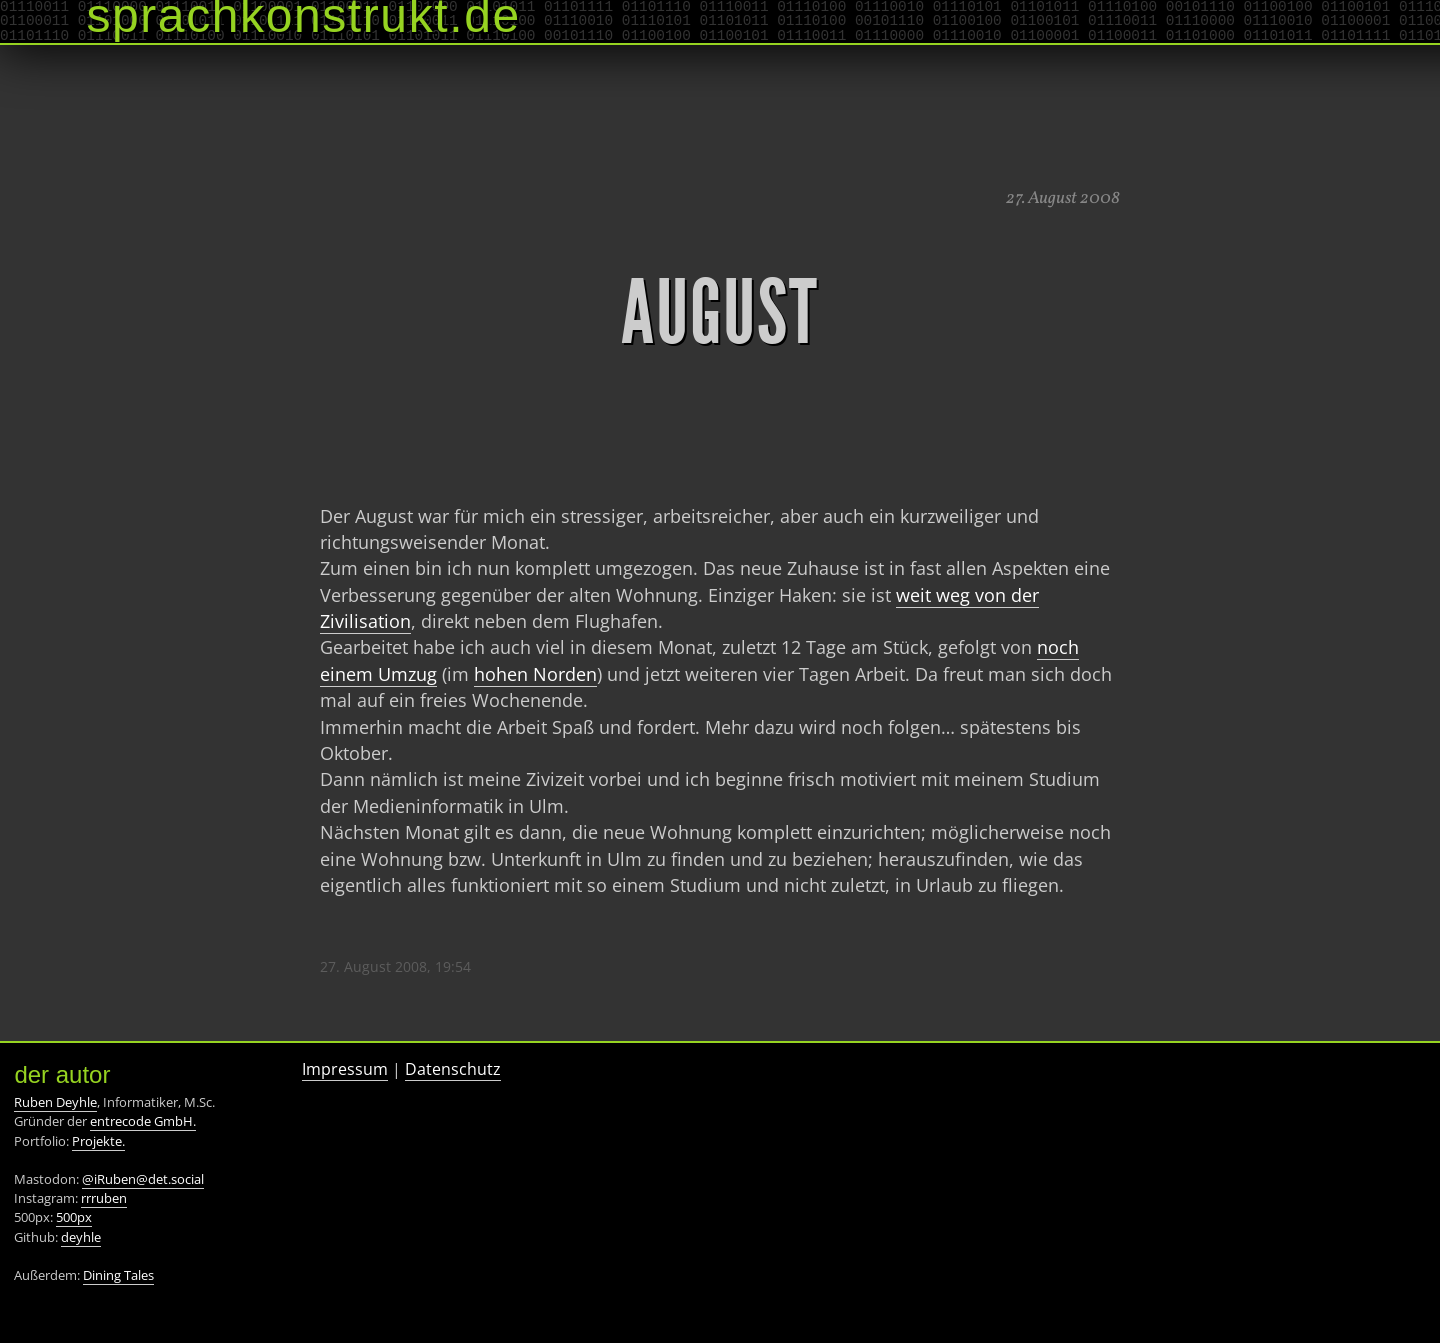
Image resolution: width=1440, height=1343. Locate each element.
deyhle (81, 1237)
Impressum (345, 1069)
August (720, 313)
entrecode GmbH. (143, 1121)
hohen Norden (535, 674)
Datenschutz (453, 1069)
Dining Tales (118, 1275)
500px (74, 1217)
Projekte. (98, 1141)
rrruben (104, 1198)
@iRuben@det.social (143, 1179)
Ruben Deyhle (55, 1102)
